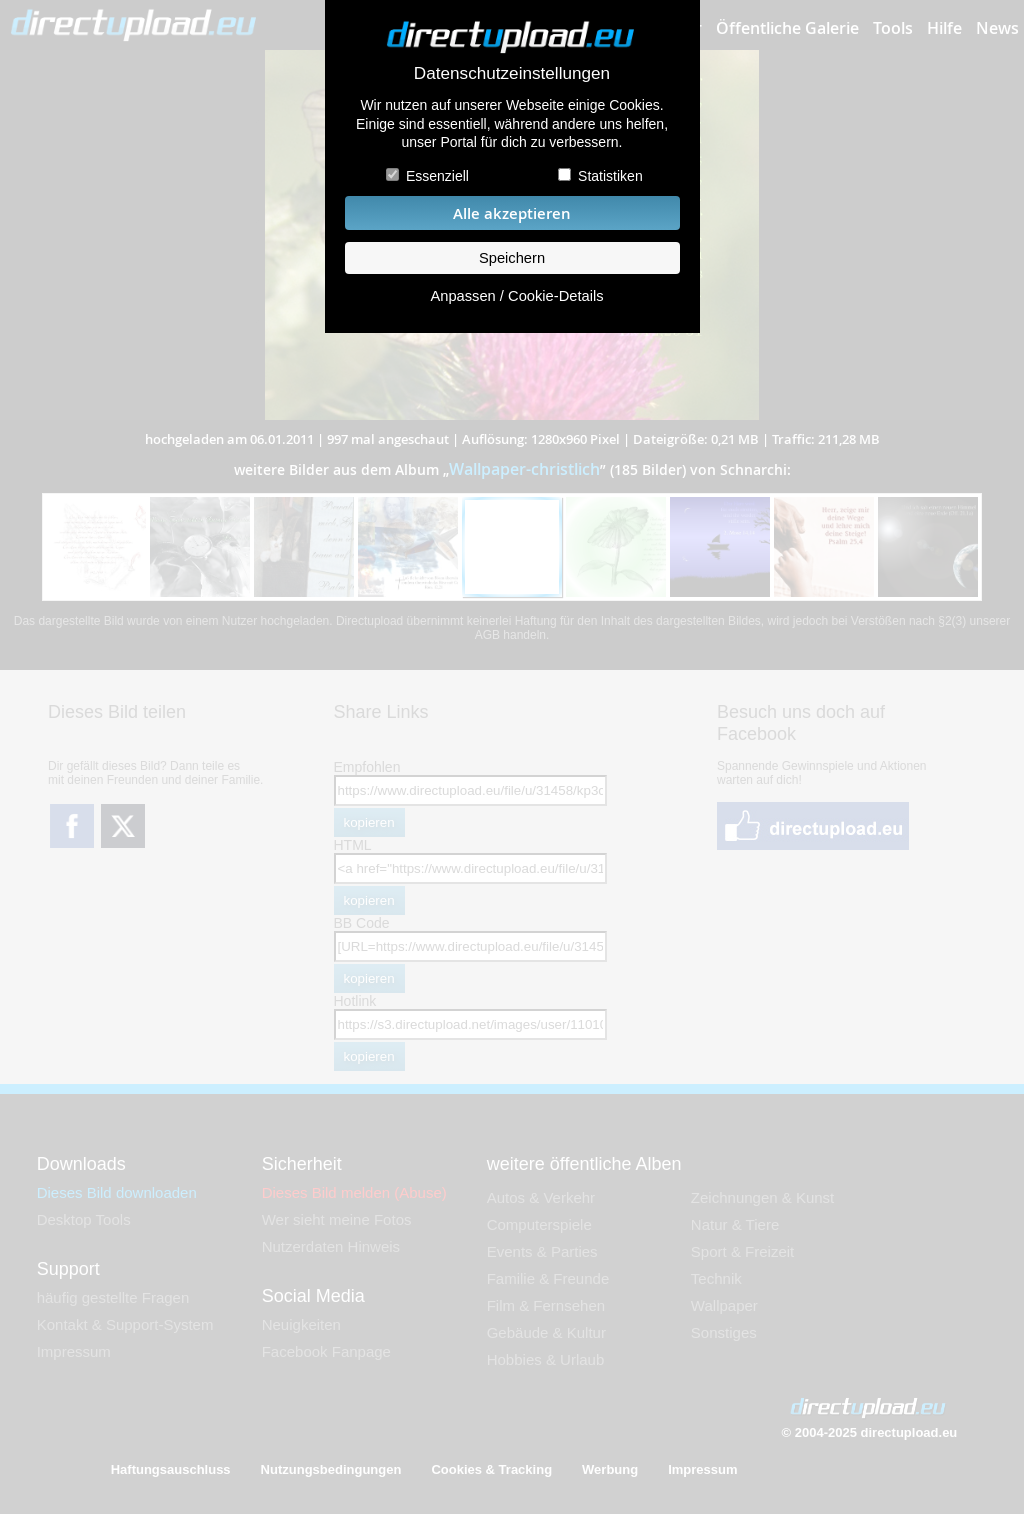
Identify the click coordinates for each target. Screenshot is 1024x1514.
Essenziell (437, 176)
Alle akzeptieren (512, 213)
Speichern (512, 258)
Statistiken (610, 176)
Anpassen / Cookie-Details (516, 296)
